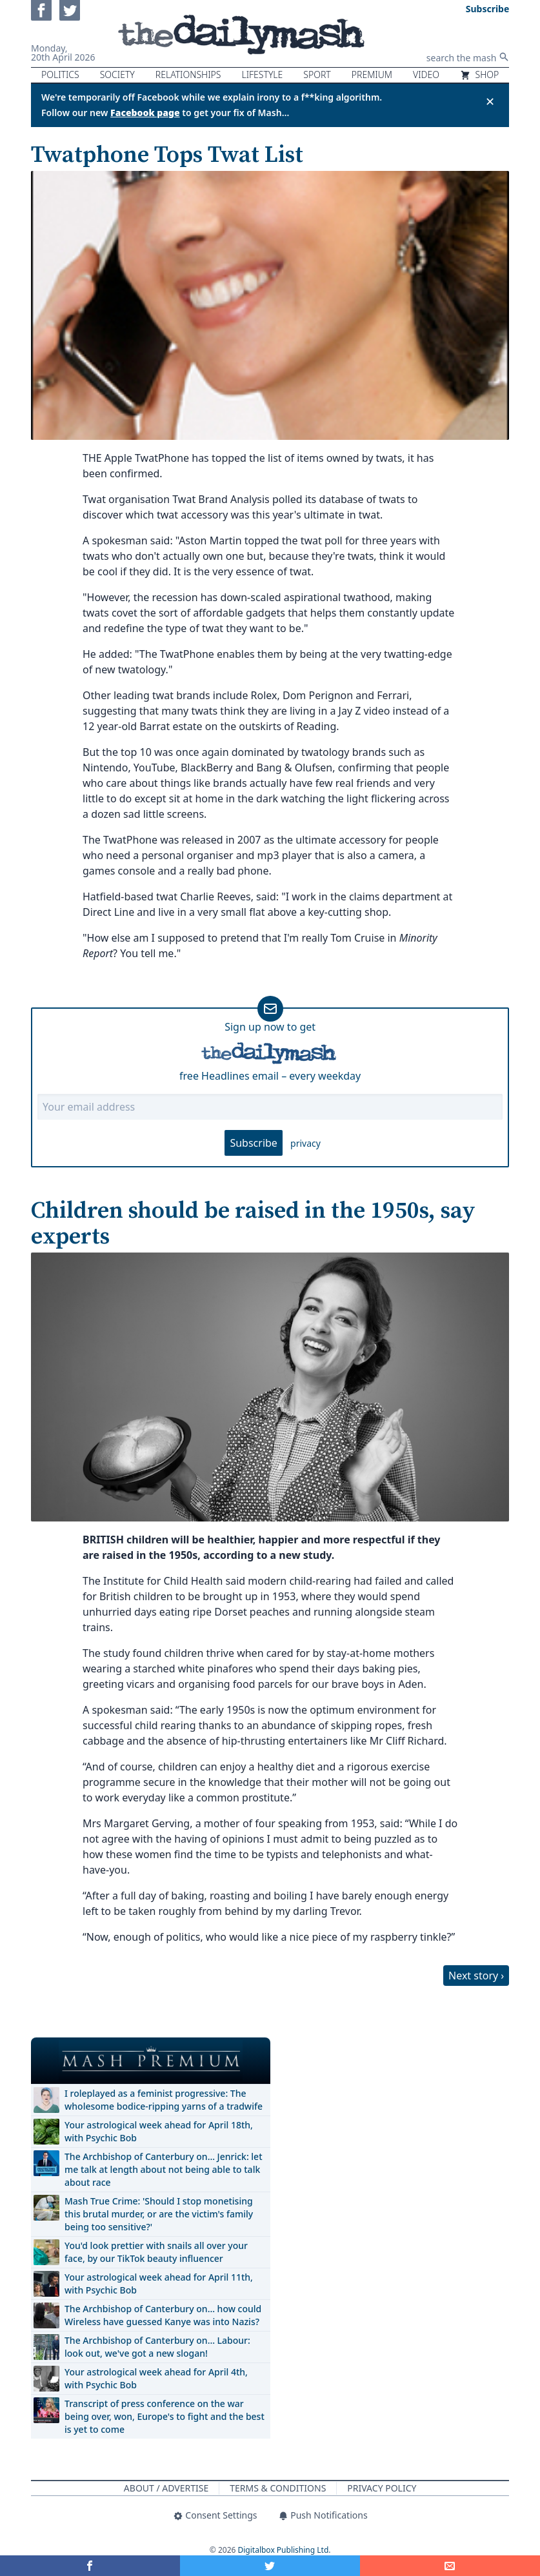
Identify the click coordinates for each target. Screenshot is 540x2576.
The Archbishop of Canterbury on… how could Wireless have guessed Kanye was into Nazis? (163, 2315)
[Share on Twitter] (270, 2565)
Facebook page (145, 112)
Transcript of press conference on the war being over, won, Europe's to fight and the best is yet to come (165, 2416)
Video (426, 74)
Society (117, 74)
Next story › (476, 1975)
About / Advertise (166, 2488)
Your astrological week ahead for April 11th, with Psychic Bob (159, 2283)
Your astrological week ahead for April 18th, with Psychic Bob (159, 2131)
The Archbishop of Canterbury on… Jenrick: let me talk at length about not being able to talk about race (164, 2169)
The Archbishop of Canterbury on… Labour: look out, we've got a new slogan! (157, 2346)
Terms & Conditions (278, 2488)
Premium (372, 74)
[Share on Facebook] (90, 2565)
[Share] (450, 2565)
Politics (60, 74)
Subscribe (253, 1143)
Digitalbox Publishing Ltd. (284, 2549)
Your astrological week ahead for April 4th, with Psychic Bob (156, 2378)
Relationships (188, 74)
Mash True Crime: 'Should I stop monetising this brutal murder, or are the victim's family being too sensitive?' (159, 2214)
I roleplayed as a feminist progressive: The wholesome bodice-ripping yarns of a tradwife (164, 2099)
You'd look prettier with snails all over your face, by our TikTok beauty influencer (156, 2251)
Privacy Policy (381, 2488)
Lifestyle (262, 74)
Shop (479, 74)
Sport (316, 74)
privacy (305, 1143)
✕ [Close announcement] (490, 101)
